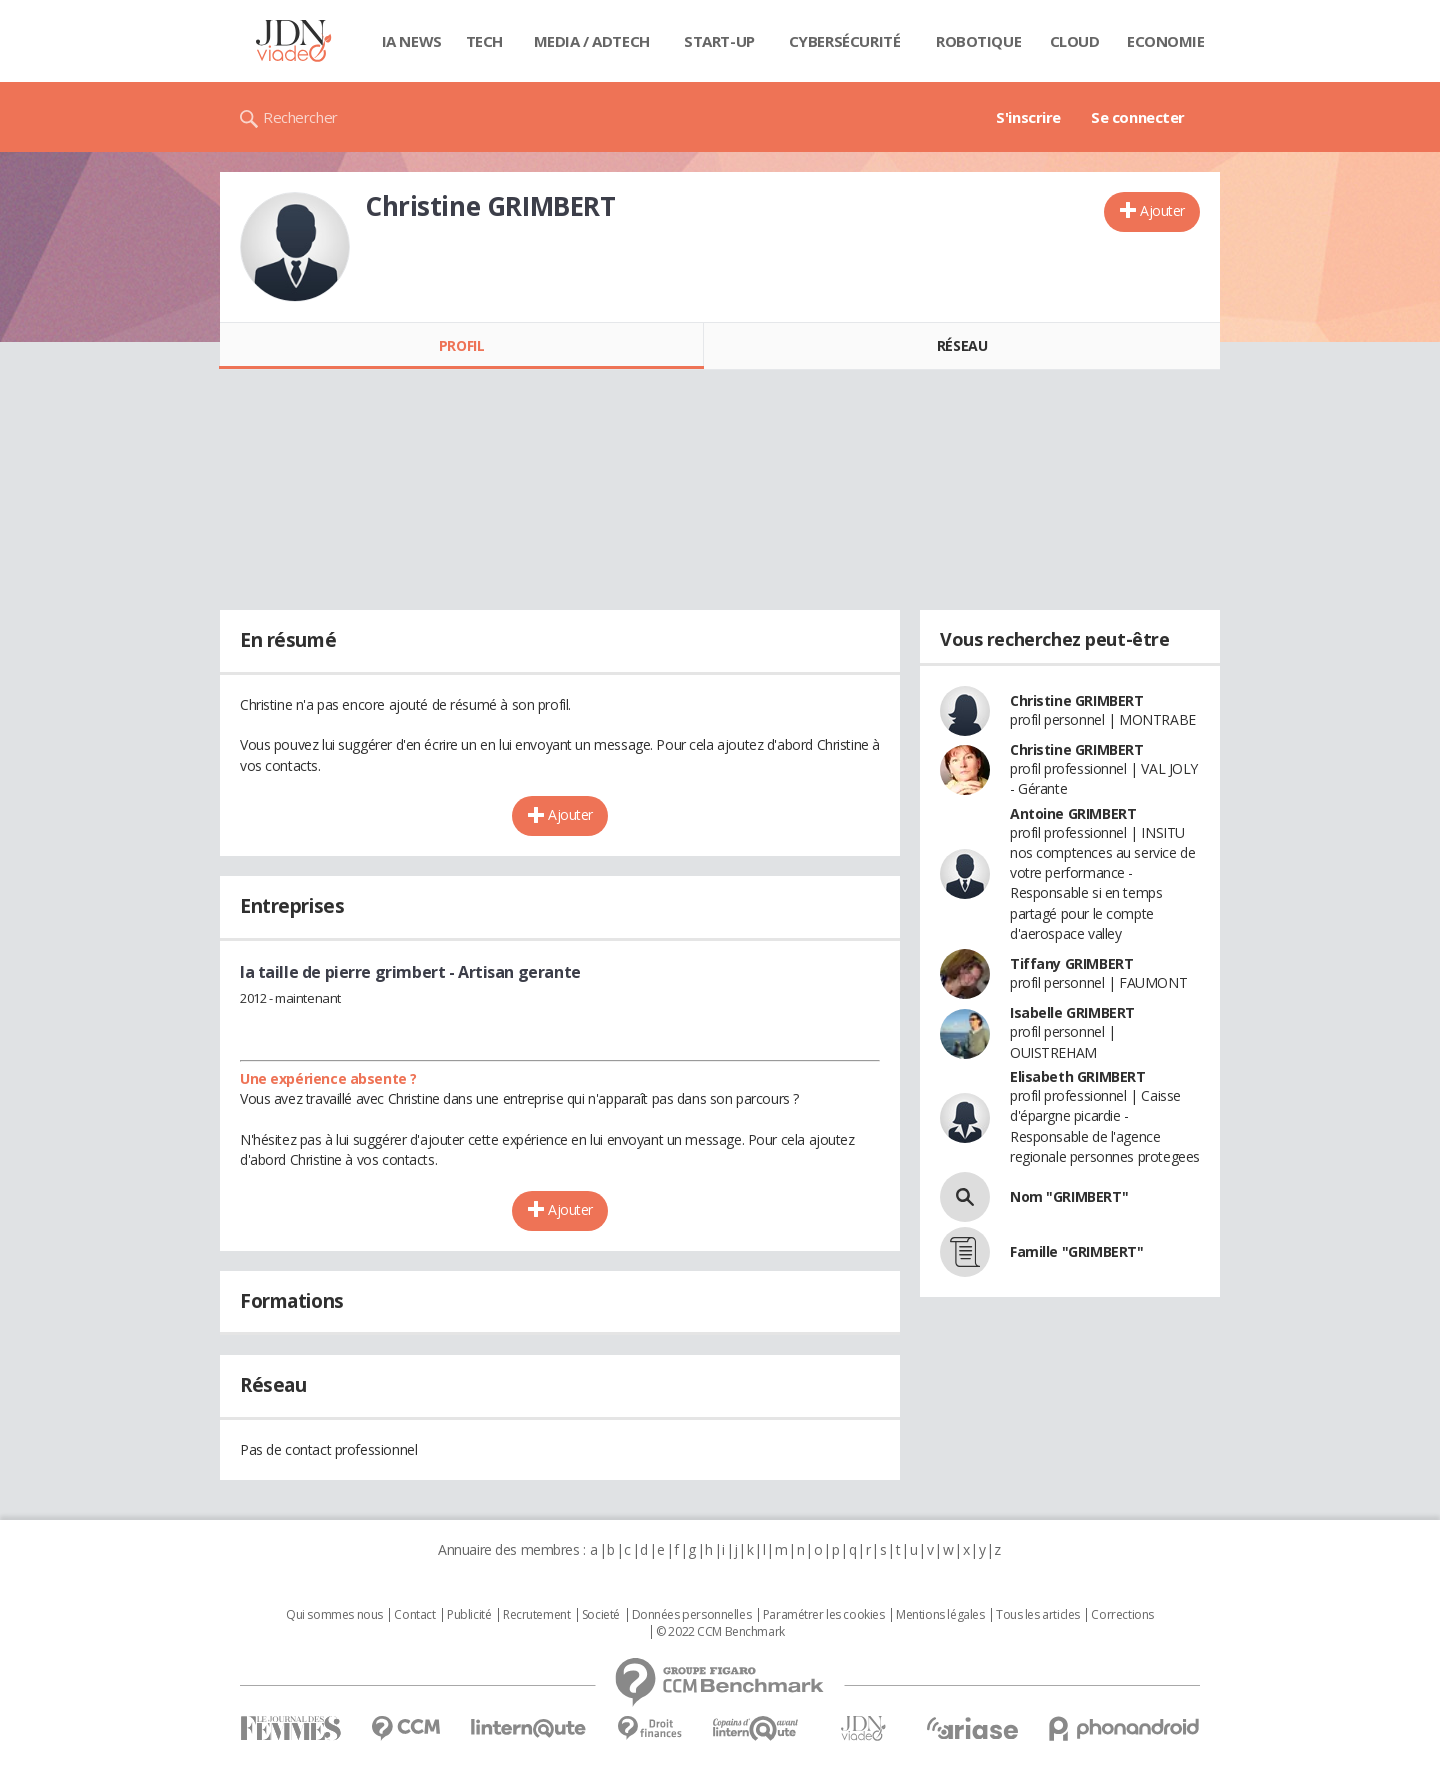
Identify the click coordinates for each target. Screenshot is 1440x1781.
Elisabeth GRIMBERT (1077, 1076)
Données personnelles (692, 1615)
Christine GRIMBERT (1076, 700)
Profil (461, 345)
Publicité (469, 1615)
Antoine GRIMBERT (1073, 813)
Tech (484, 41)
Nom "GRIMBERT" (1069, 1196)
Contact (414, 1615)
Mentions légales (940, 1615)
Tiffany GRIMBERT (1071, 963)
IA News (412, 41)
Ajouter (1162, 210)
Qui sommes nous (334, 1615)
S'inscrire (1028, 117)
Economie (1166, 41)
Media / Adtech (592, 41)
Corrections (1122, 1615)
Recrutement (536, 1615)
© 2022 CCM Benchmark (720, 1632)
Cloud (1075, 41)
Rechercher (300, 117)
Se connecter (1138, 117)
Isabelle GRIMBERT (1072, 1012)
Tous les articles (1038, 1615)
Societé (601, 1615)
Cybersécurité (845, 41)
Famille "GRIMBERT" (1076, 1251)
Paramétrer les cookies (824, 1615)
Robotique (978, 41)
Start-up (719, 41)
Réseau (962, 345)
